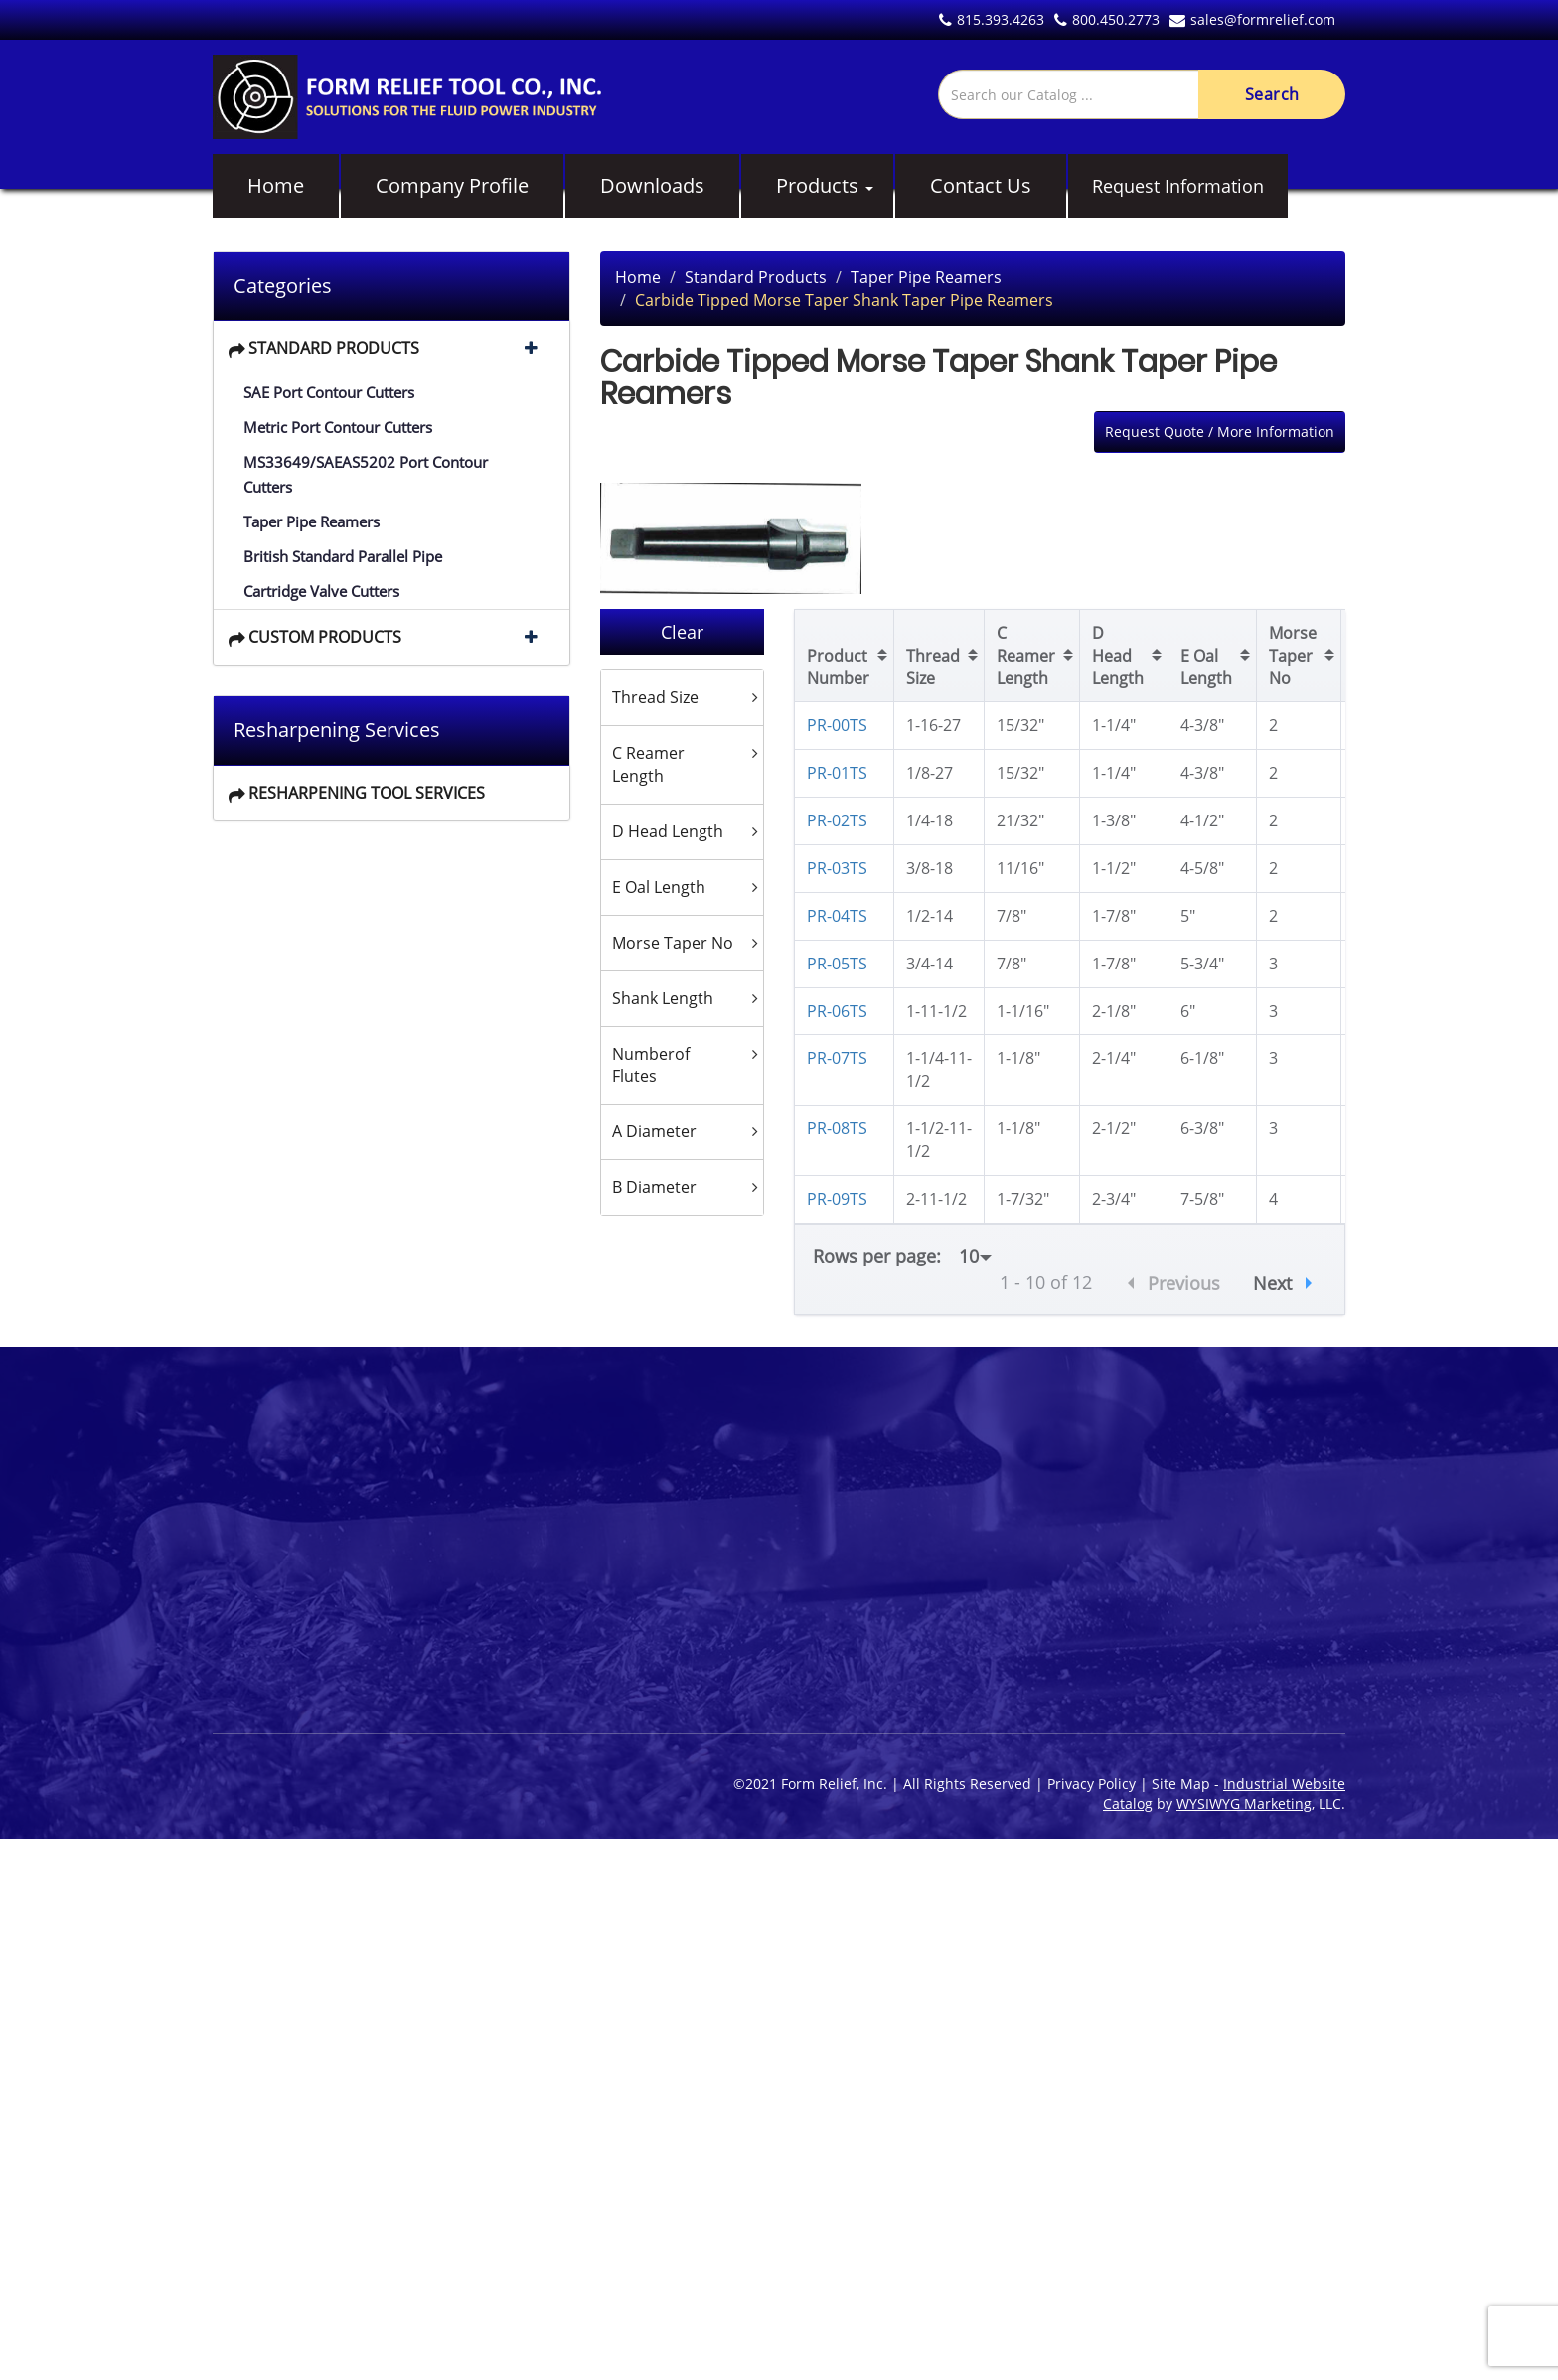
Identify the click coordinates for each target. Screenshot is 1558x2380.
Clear (682, 632)
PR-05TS (837, 963)
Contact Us (980, 185)
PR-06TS (837, 1011)
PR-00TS (837, 725)
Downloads (652, 185)
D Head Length (667, 831)
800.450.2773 (1107, 19)
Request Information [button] (1178, 186)
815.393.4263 (991, 19)
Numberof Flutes (651, 1065)
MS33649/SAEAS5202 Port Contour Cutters (365, 474)
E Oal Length (658, 887)
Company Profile (452, 185)
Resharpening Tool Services (366, 793)
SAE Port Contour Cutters (328, 392)
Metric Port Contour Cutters (337, 427)
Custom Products (324, 637)
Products (817, 185)
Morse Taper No (672, 943)
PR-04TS (837, 916)
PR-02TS (837, 820)
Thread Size (655, 697)
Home (275, 185)
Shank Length (662, 998)
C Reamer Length (648, 764)
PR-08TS (837, 1128)
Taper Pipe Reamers (311, 521)
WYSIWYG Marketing (1244, 1803)
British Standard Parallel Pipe (342, 556)
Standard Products (333, 348)
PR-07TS (837, 1058)
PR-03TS (837, 868)
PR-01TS (837, 773)
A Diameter (654, 1131)
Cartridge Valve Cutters (321, 591)
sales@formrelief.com (1252, 19)
